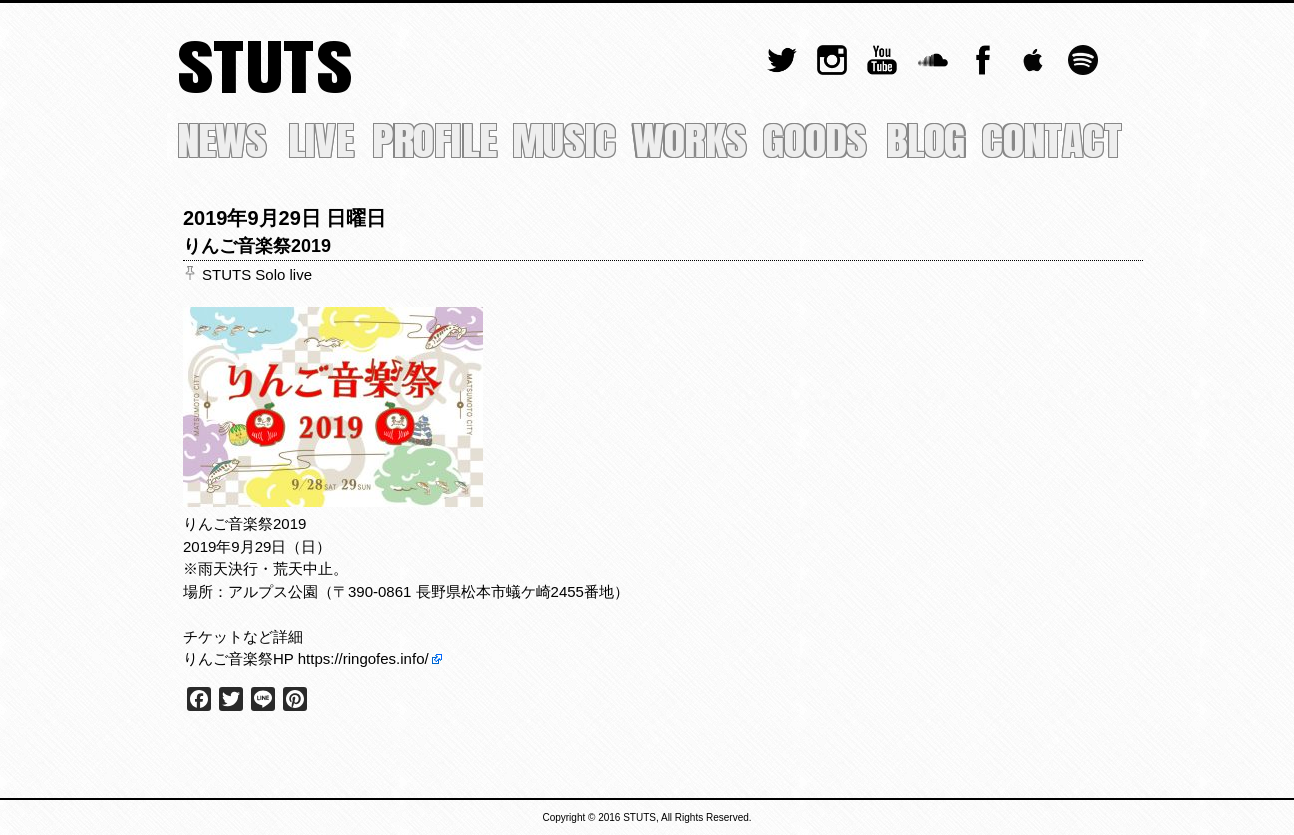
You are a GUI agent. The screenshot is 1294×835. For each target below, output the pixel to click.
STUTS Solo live (257, 274)
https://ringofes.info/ (363, 658)
